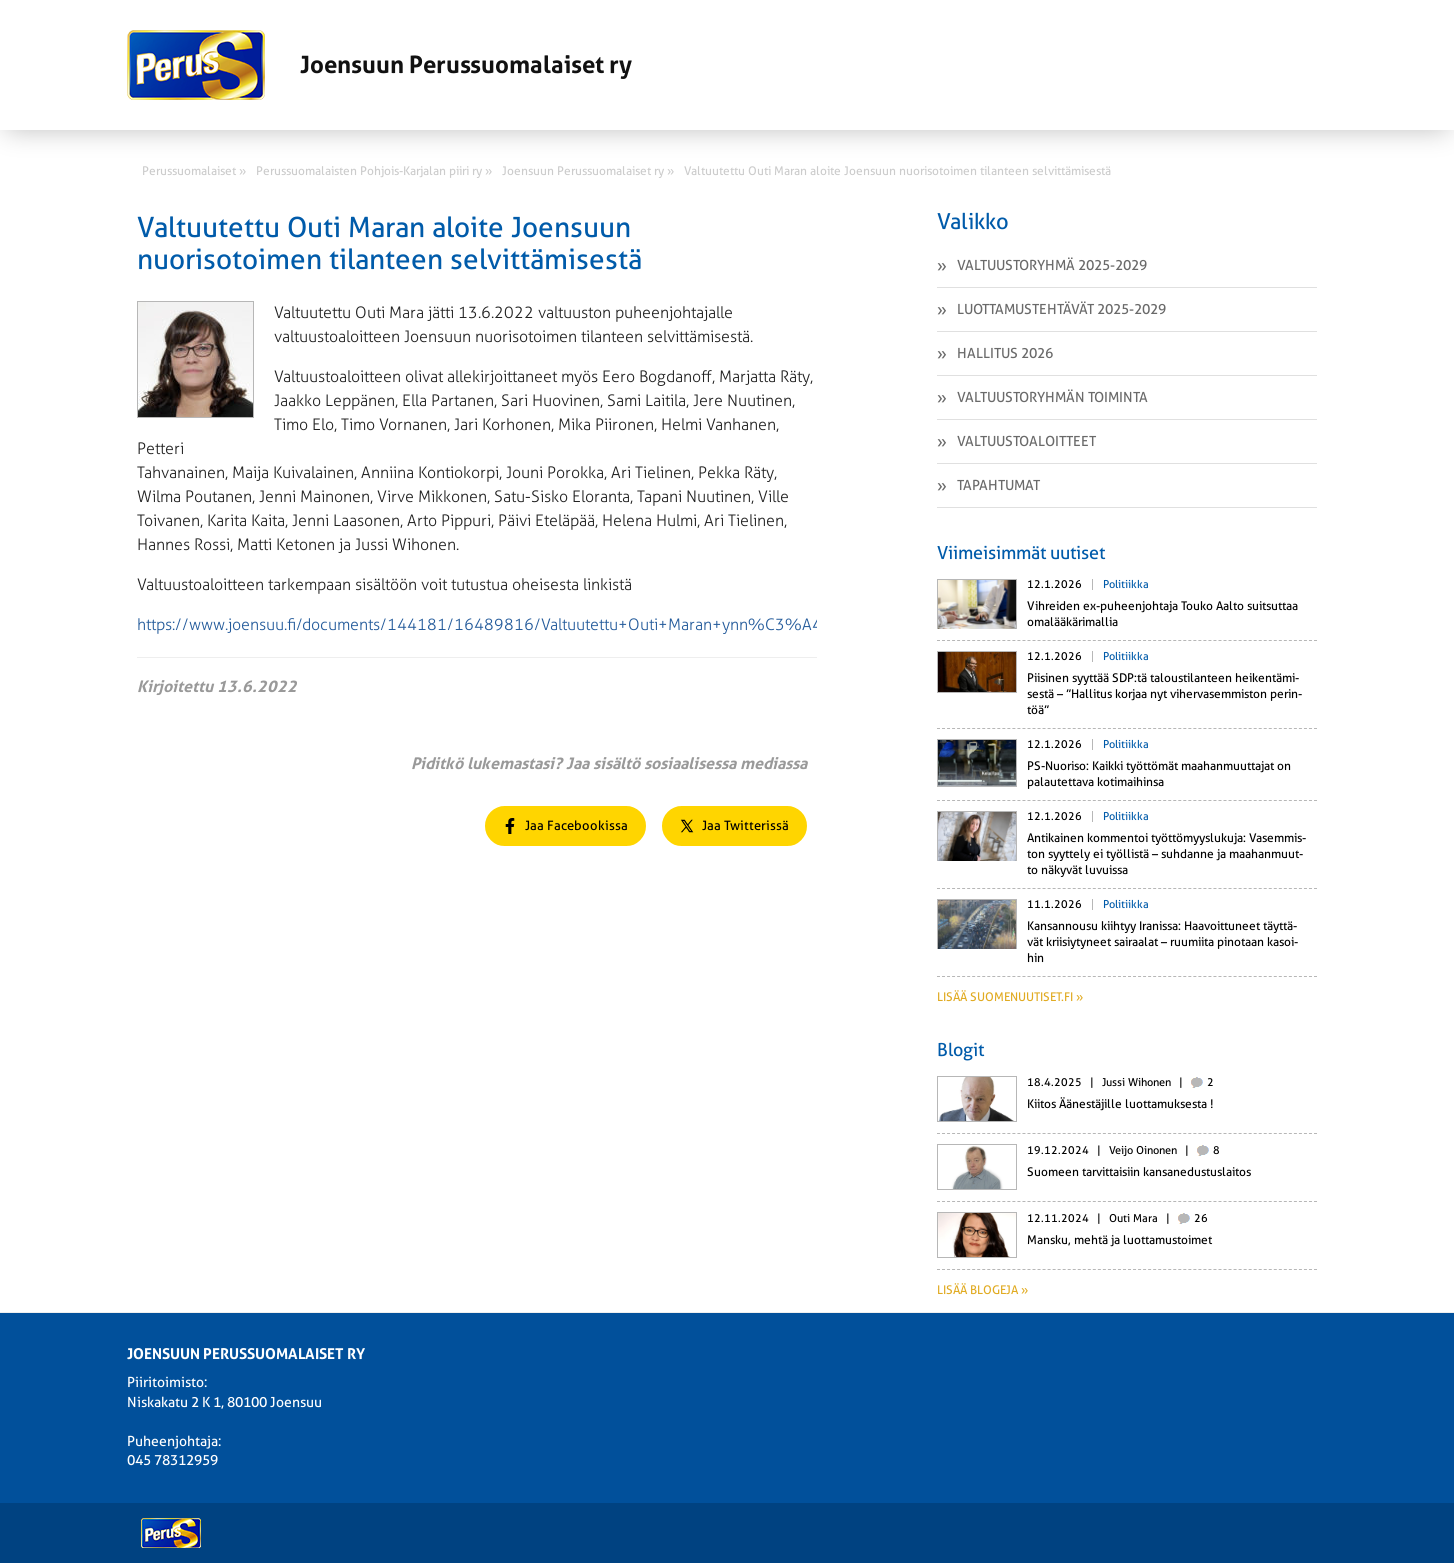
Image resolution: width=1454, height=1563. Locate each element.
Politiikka (1126, 584)
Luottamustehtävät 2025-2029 (1061, 309)
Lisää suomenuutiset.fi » (1010, 997)
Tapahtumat (998, 485)
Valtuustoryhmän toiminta (1052, 397)
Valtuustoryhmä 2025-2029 (1052, 265)
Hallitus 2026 (1005, 353)
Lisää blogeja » (982, 1290)
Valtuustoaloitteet (1026, 441)
